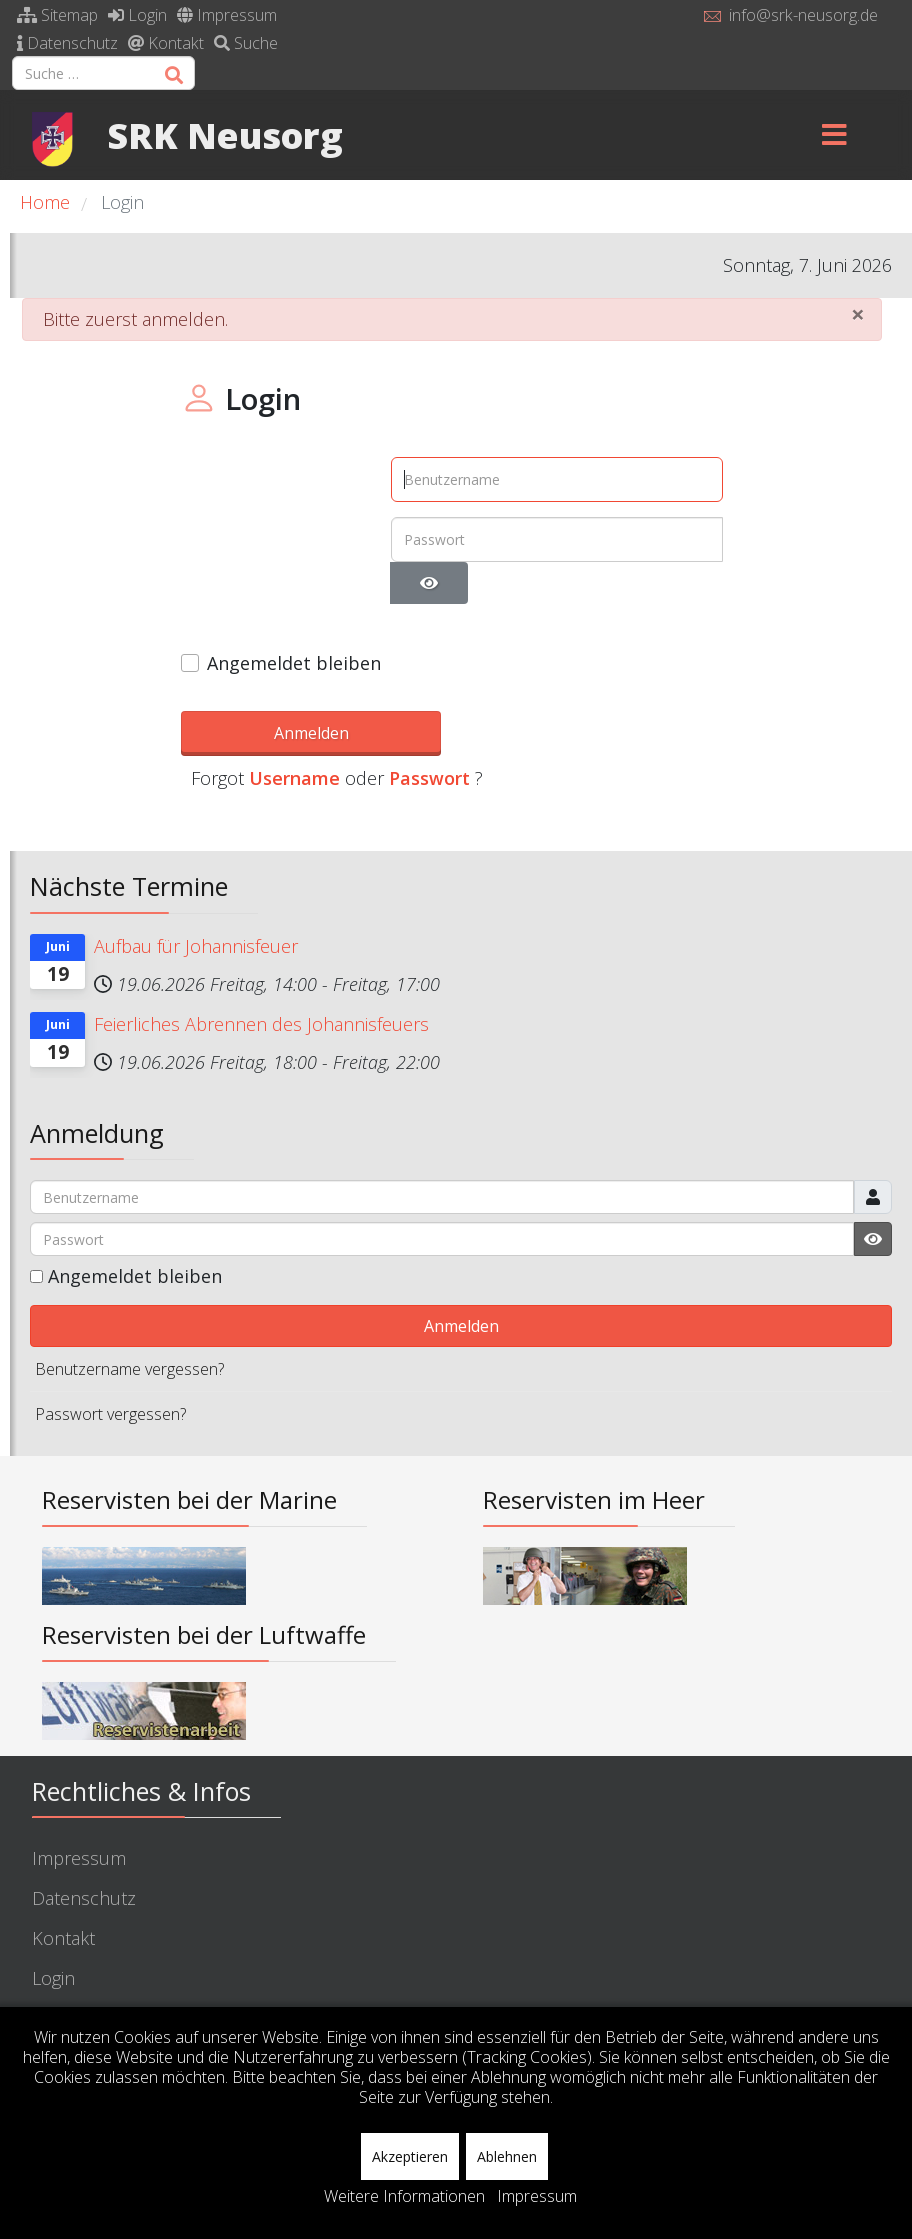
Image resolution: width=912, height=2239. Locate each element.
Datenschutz (67, 43)
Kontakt (166, 43)
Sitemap (57, 15)
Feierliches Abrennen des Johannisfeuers (261, 995)
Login (137, 15)
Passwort (610, 733)
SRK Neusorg (225, 135)
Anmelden (271, 730)
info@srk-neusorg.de (803, 15)
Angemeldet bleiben (294, 663)
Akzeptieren (410, 2156)
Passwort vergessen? (110, 1386)
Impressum (227, 15)
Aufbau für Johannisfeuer (196, 917)
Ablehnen (507, 2156)
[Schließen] (858, 314)
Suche (246, 43)
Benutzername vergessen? (129, 1341)
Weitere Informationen (404, 2196)
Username (475, 733)
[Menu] (835, 135)
